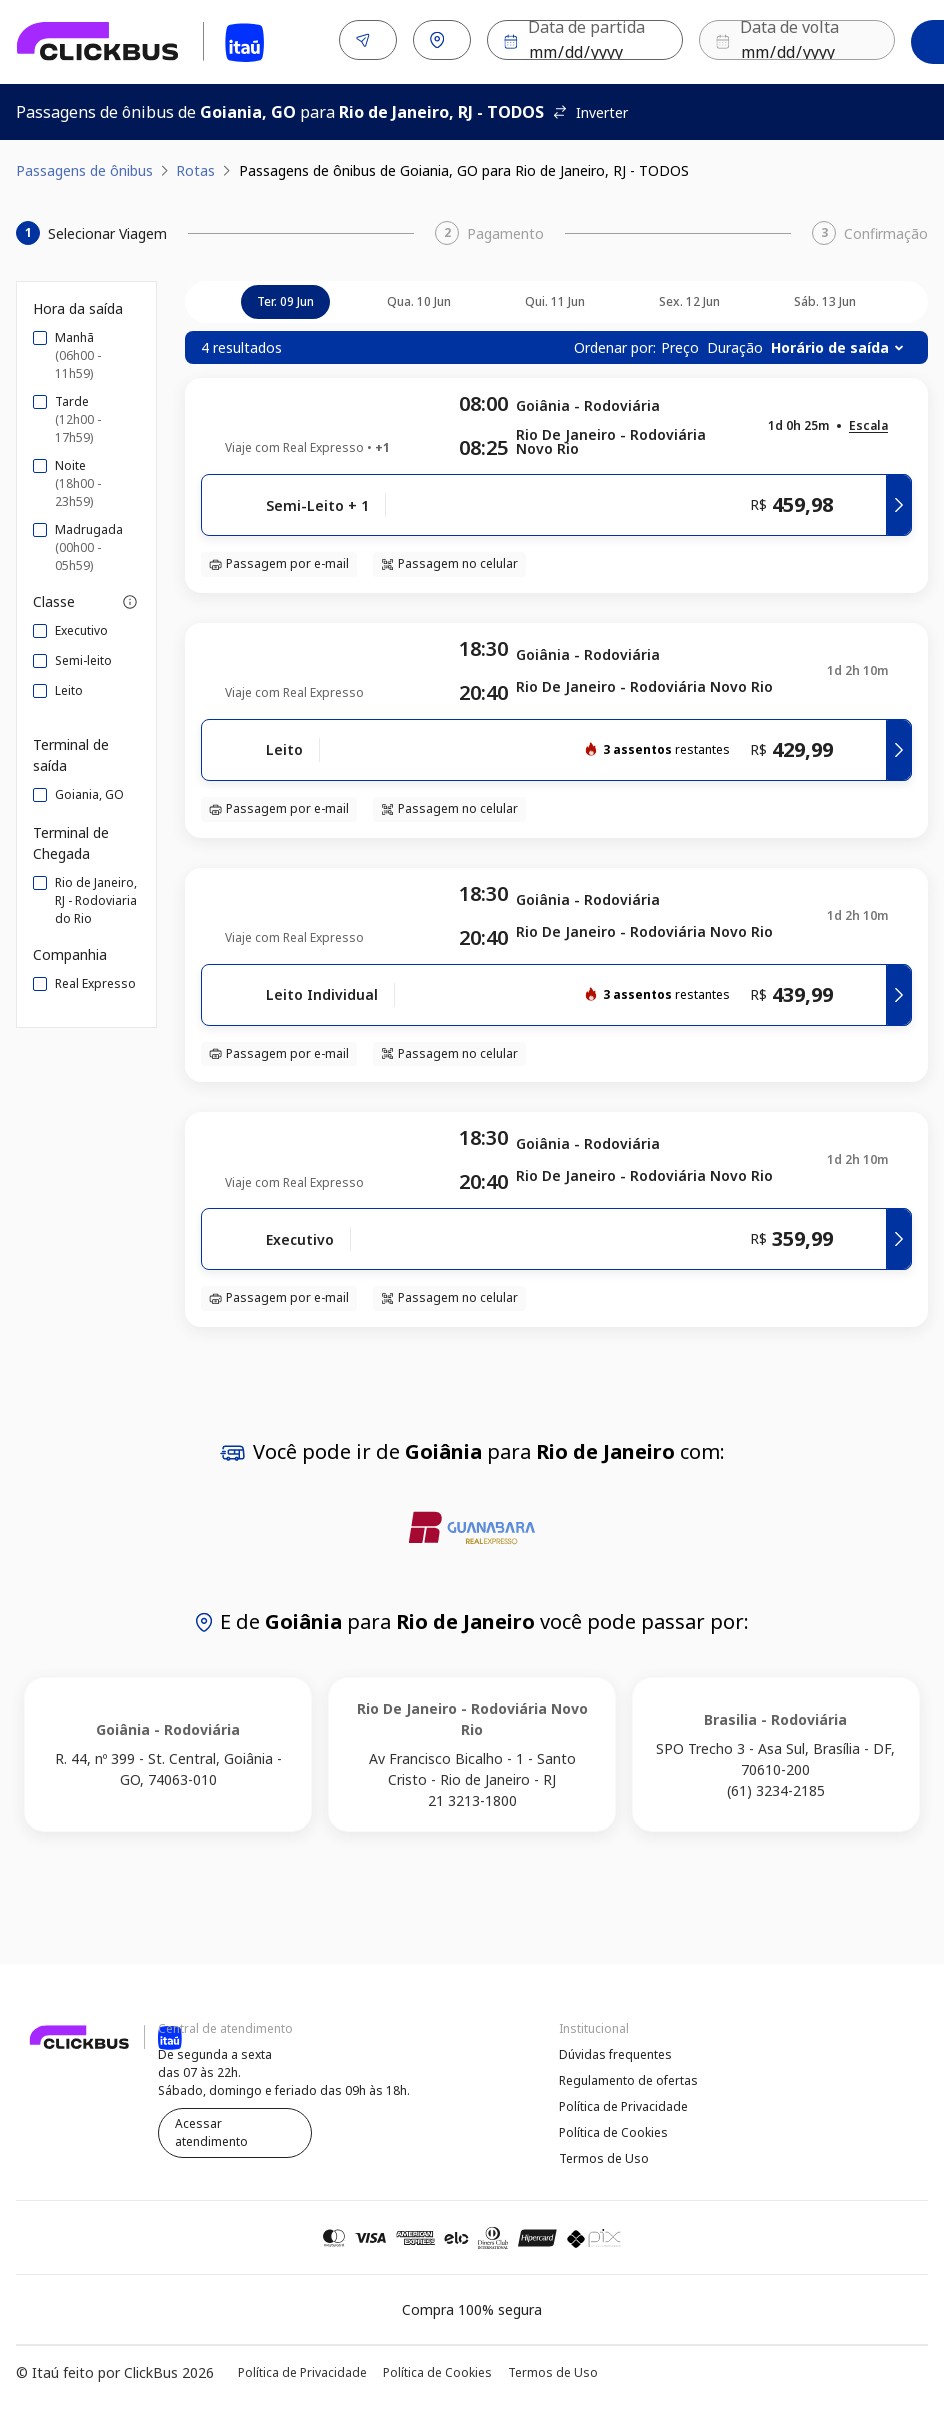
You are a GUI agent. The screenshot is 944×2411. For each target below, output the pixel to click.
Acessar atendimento (211, 2128)
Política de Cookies (613, 2128)
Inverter (590, 108)
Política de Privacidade (623, 2102)
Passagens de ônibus (84, 166)
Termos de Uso (604, 2154)
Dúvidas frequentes (615, 2050)
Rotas (195, 166)
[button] (868, 422)
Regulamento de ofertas (628, 2076)
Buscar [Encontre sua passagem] (867, 40)
